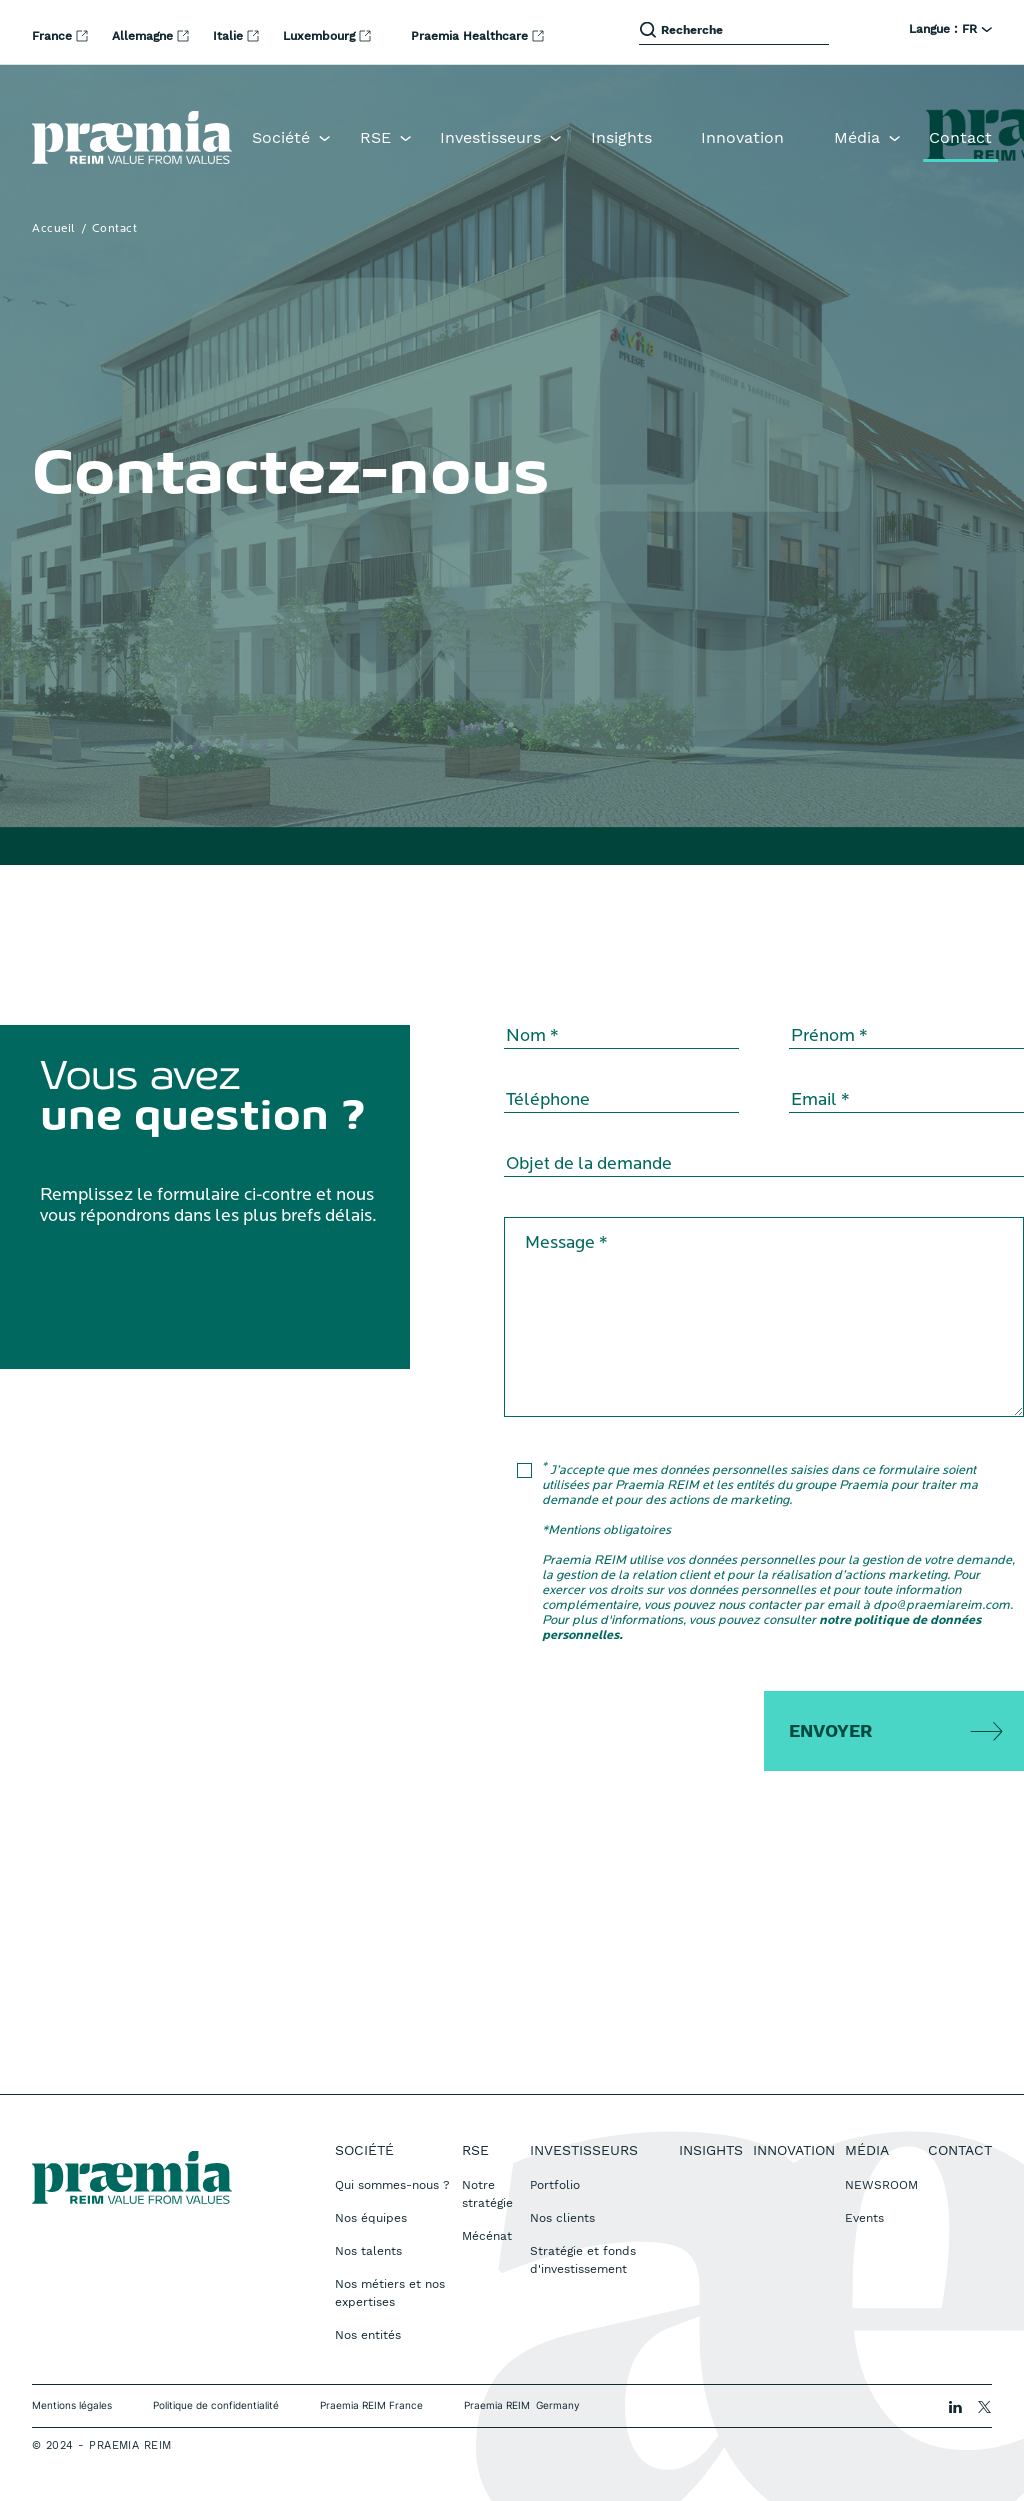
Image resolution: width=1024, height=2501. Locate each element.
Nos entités (368, 2335)
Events (864, 2218)
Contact (960, 137)
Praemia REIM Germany (522, 2405)
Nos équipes (371, 2218)
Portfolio (555, 2185)
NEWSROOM (881, 2185)
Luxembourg (321, 36)
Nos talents (368, 2251)
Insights (621, 137)
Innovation (742, 137)
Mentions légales (72, 2405)
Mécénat (487, 2236)
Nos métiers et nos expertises (390, 2293)
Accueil (54, 229)
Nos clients (562, 2218)
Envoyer (830, 1730)
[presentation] (681, 1730)
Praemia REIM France (371, 2405)
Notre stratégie (487, 2194)
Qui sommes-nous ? (392, 2185)
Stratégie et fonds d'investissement (583, 2260)
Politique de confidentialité (216, 2405)
